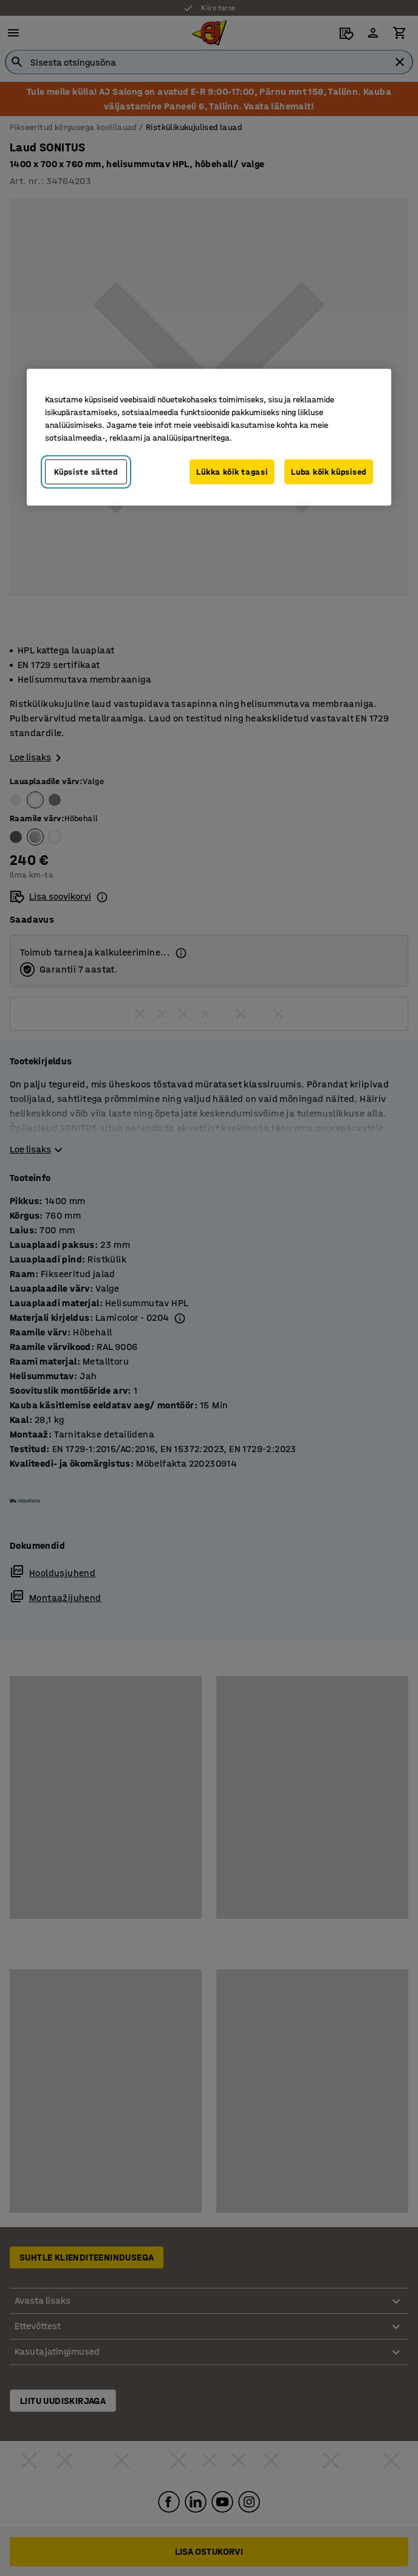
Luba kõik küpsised (328, 471)
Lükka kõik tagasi (231, 471)
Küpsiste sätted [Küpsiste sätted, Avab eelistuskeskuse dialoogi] (86, 471)
